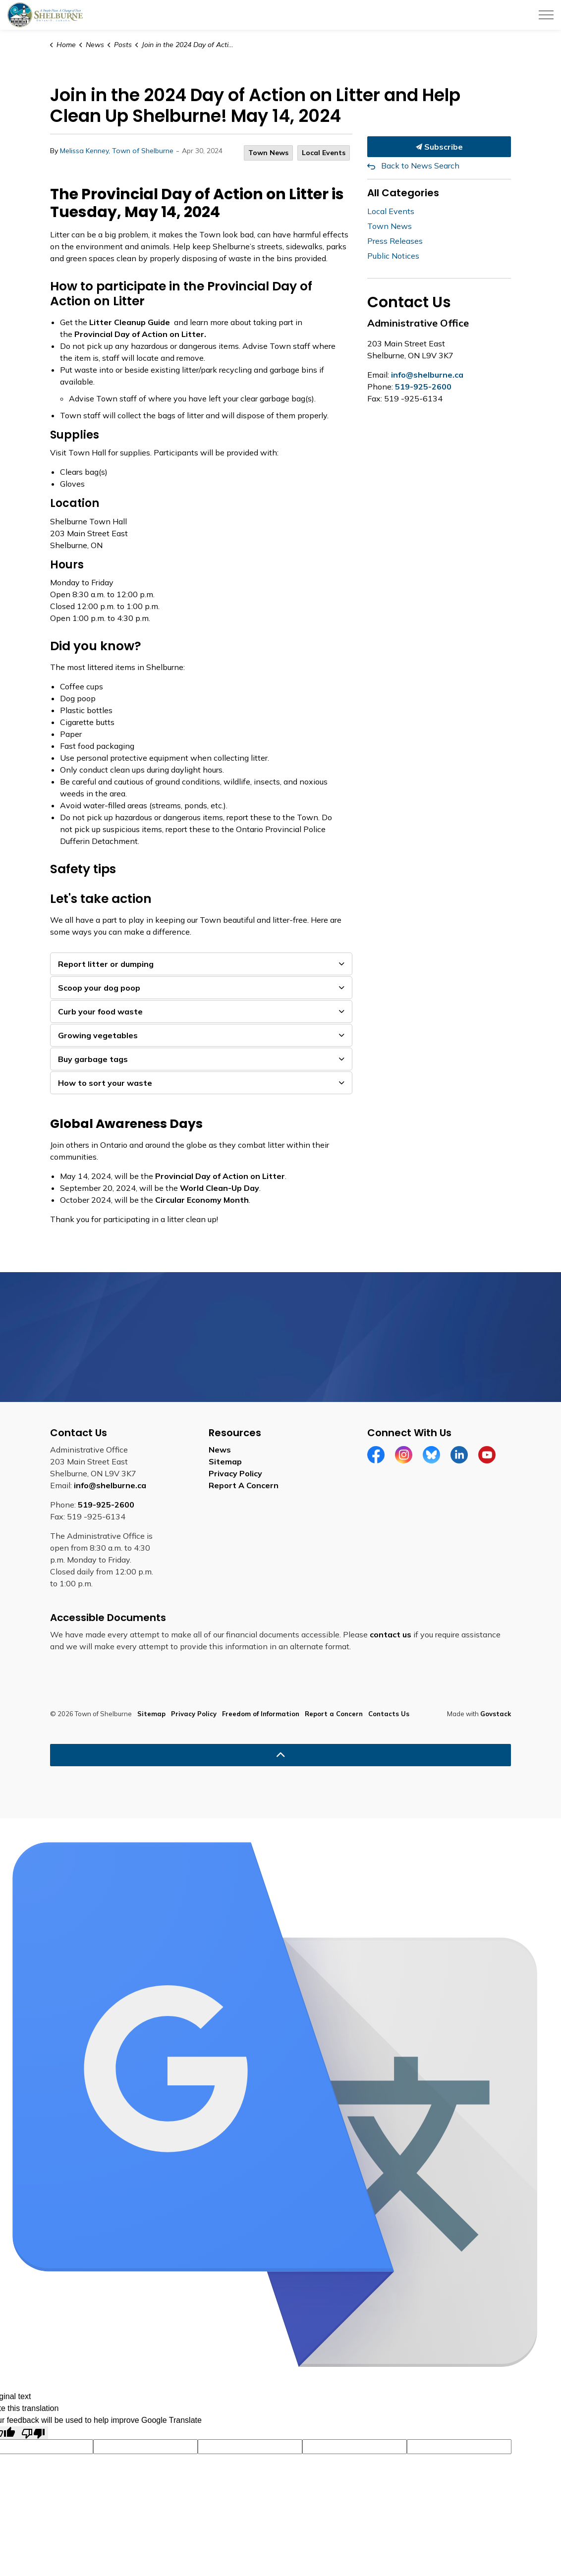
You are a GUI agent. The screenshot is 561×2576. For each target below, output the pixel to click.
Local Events (323, 152)
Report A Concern (244, 1485)
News (220, 1450)
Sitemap (225, 1461)
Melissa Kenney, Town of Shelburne (116, 150)
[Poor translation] (33, 2433)
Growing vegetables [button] (98, 1035)
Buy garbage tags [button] (93, 1059)
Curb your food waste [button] (100, 1011)
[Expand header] (546, 15)
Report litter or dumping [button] (106, 964)
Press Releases (395, 241)
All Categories (403, 193)
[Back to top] (280, 1755)
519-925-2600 (423, 387)
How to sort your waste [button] (105, 1083)
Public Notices (393, 256)
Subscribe (439, 147)
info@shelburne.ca (427, 375)
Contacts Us (388, 1714)
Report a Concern (334, 1714)
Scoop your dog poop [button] (99, 988)
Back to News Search (420, 165)
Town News (268, 152)
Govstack (495, 1714)
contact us (390, 1634)
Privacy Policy (235, 1473)
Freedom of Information (260, 1714)
